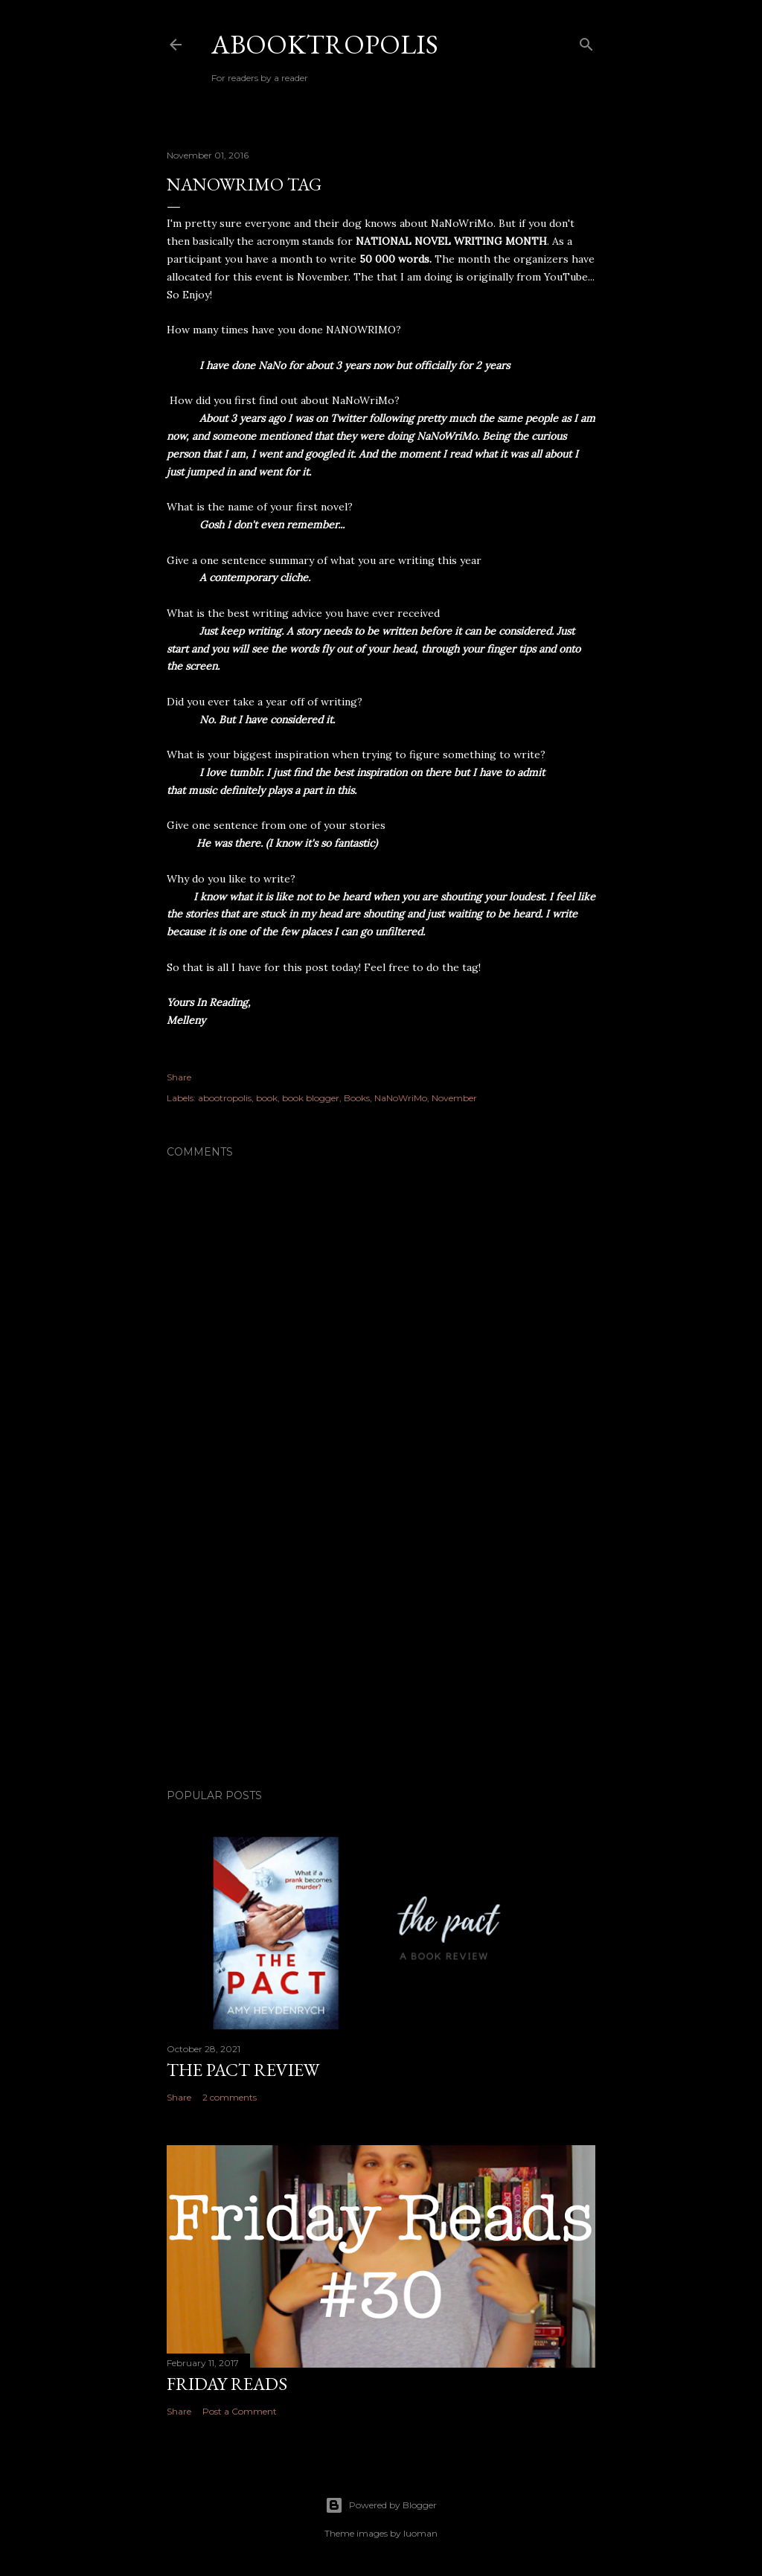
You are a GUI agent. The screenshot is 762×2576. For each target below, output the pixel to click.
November (454, 1097)
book (267, 1097)
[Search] (586, 41)
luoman (420, 2533)
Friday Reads (227, 2383)
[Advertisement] (381, 1647)
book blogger (310, 1097)
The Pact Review (243, 2069)
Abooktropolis (324, 44)
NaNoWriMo (400, 1097)
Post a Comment (239, 2411)
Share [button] (179, 1077)
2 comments (229, 2097)
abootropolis (225, 1097)
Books (357, 1097)
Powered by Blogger (381, 2505)
